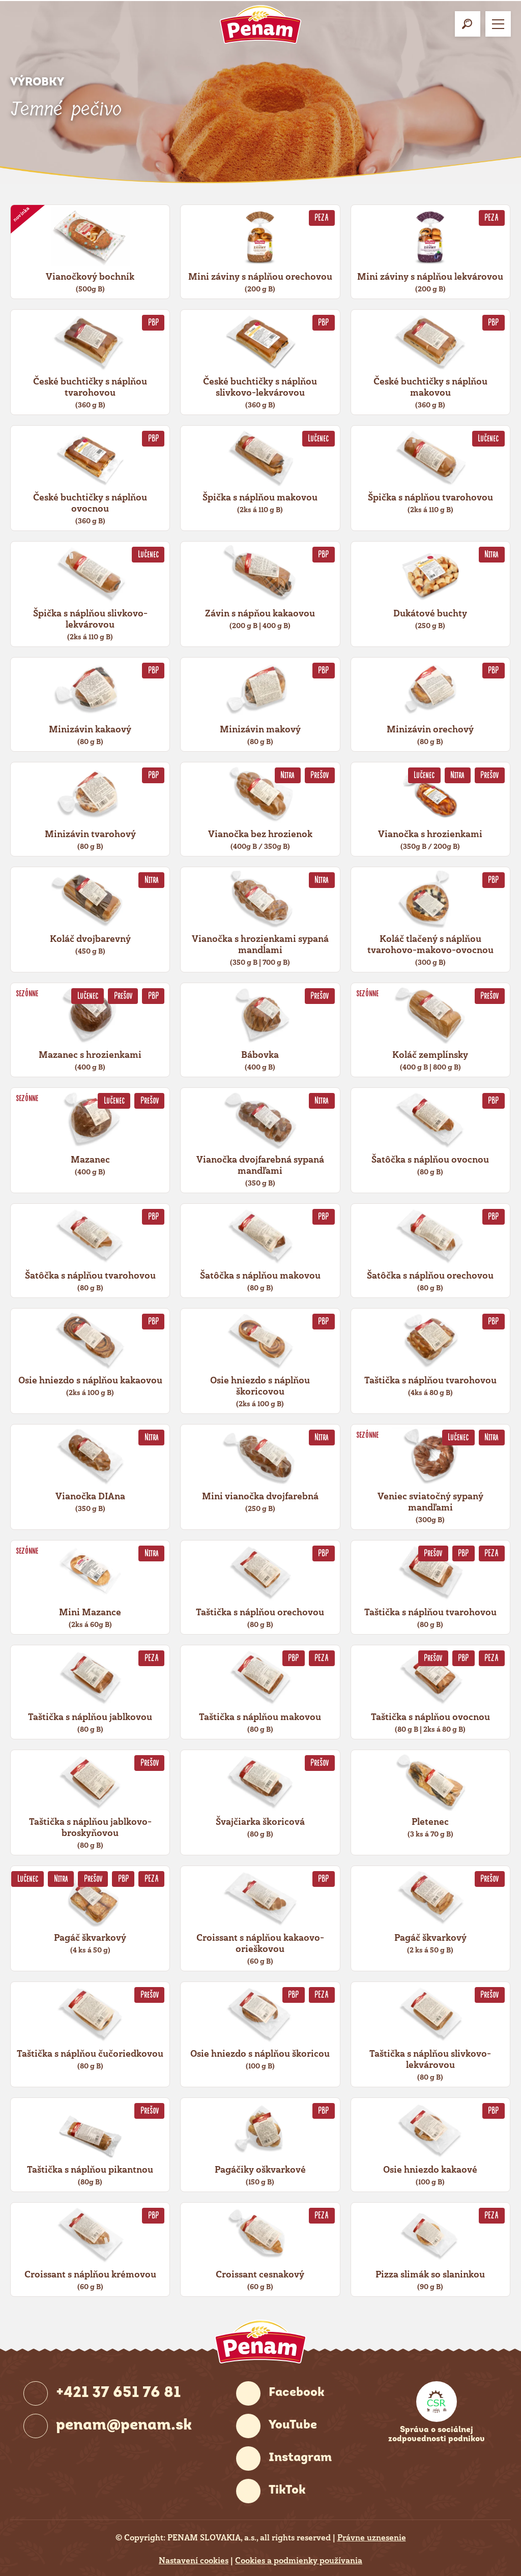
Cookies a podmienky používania (298, 2561)
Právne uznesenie (371, 2538)
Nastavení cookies (193, 2561)
